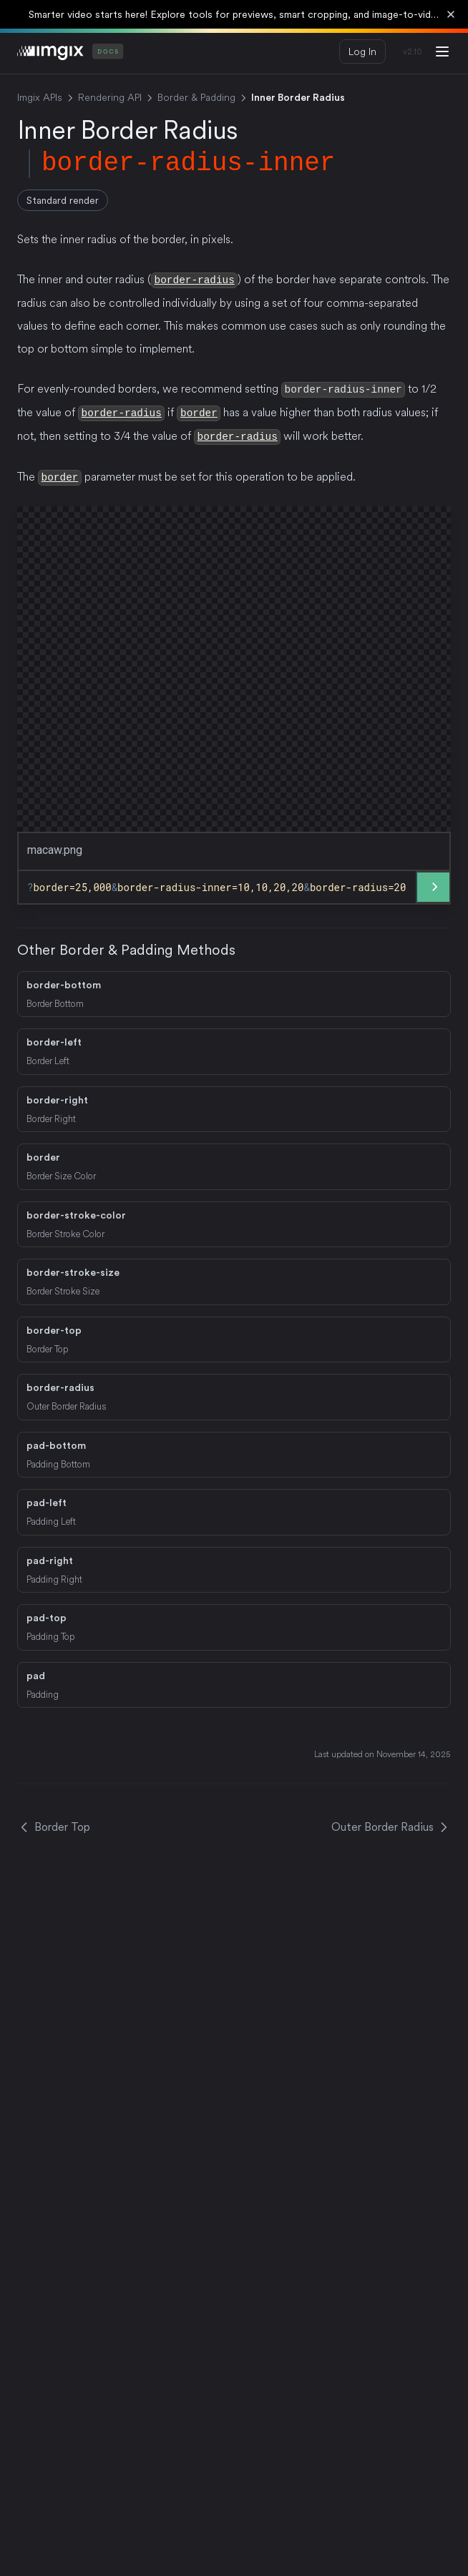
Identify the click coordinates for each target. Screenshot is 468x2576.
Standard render (62, 200)
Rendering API (110, 97)
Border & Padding (196, 97)
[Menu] (442, 51)
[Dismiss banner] (450, 14)
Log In (362, 51)
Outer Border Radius (391, 1824)
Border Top (53, 1824)
